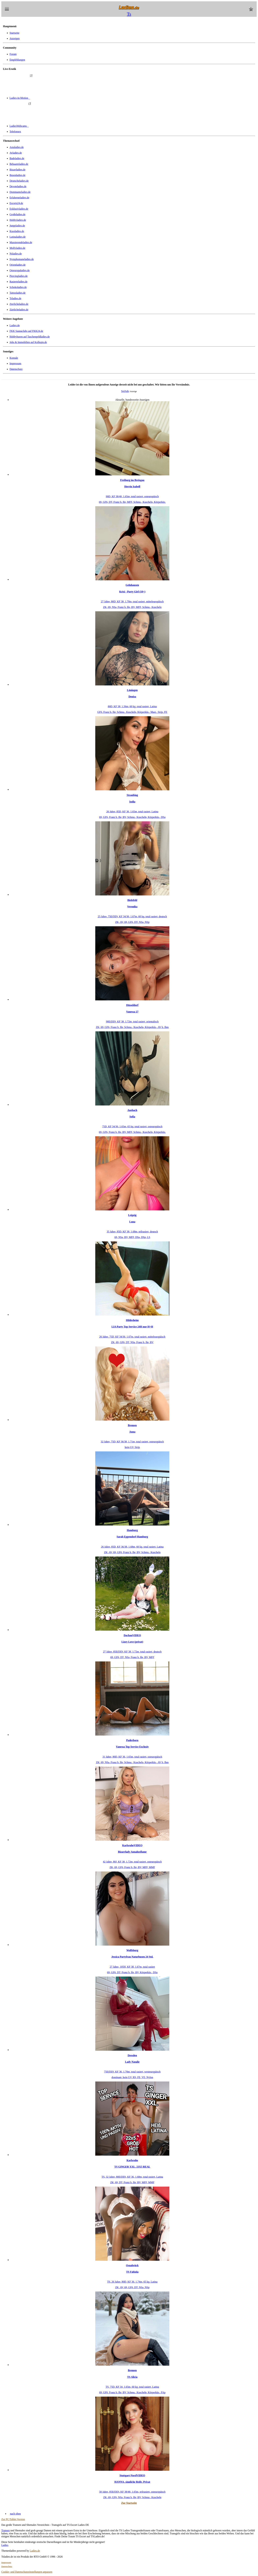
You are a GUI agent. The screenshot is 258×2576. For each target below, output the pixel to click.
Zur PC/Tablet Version (13, 2519)
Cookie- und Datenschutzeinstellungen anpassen (26, 2571)
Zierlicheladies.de (19, 304)
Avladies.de (16, 152)
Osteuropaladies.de (20, 270)
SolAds (125, 391)
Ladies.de (15, 325)
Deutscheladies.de (19, 180)
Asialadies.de (17, 147)
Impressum (15, 363)
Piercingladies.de (19, 276)
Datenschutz (16, 369)
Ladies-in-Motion (44, 98)
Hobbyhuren (30, 336)
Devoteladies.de (18, 186)
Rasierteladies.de (18, 281)
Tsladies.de (15, 298)
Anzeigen (15, 38)
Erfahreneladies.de (19, 197)
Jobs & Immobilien (28, 342)
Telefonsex (15, 131)
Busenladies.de (17, 175)
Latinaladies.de (18, 236)
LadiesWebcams (44, 126)
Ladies (4, 2545)
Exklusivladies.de (19, 208)
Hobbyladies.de (18, 220)
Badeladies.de (17, 158)
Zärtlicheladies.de (19, 309)
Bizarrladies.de (17, 169)
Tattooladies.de (18, 292)
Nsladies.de (16, 253)
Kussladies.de (17, 231)
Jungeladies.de (17, 225)
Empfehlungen (17, 59)
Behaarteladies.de (19, 164)
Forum (13, 54)
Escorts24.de (16, 203)
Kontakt (14, 357)
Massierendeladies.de (21, 242)
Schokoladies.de (18, 287)
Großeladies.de (17, 214)
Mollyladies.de (17, 248)
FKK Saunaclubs (26, 331)
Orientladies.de (18, 264)
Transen (5, 2530)
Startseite (14, 32)
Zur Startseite (129, 2503)
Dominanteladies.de (20, 192)
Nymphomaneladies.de (22, 259)
